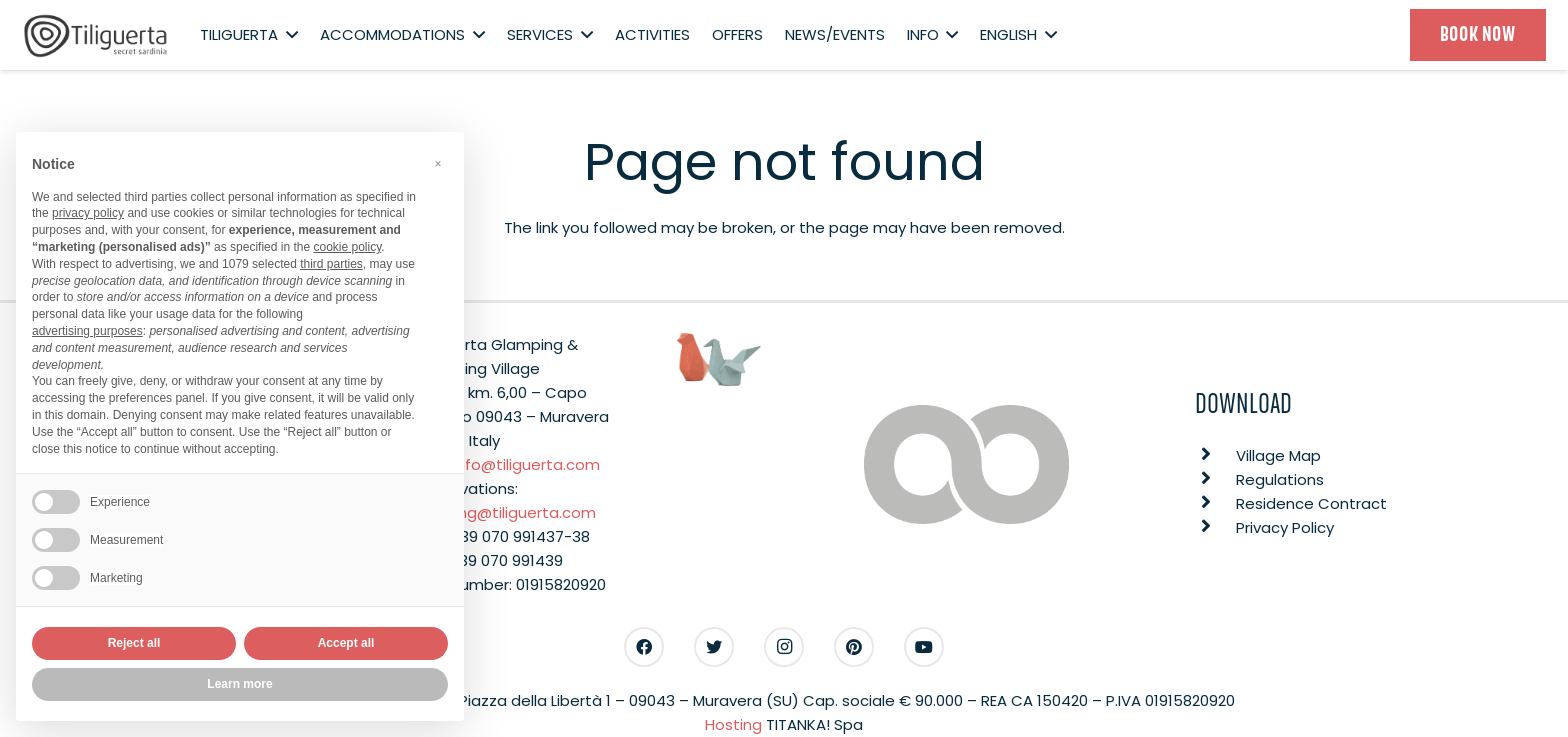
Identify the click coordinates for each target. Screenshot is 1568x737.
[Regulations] (1215, 480)
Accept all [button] (346, 643)
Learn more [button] (239, 684)
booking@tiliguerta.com (507, 512)
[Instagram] (784, 647)
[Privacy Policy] (1215, 528)
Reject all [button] (134, 643)
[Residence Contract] (1215, 504)
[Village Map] (1215, 456)
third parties (331, 264)
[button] (438, 164)
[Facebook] (644, 647)
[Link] (96, 35)
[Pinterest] (854, 647)
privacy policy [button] (88, 213)
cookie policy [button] (347, 247)
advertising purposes (87, 331)
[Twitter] (714, 647)
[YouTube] (924, 647)
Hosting (733, 724)
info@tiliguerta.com (526, 464)
